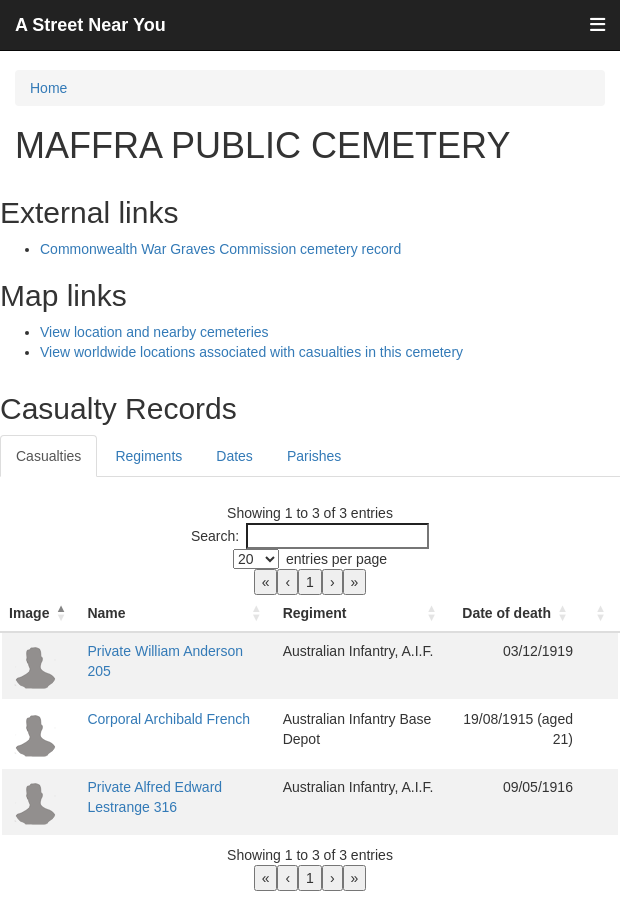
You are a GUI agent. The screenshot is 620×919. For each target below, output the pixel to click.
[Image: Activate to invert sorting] (40, 613)
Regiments (148, 456)
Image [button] (29, 613)
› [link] (332, 582)
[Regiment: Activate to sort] (362, 613)
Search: (215, 536)
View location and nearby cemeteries (154, 332)
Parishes (314, 456)
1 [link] (310, 582)
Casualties (48, 456)
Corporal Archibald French (168, 719)
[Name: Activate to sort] (176, 613)
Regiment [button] (315, 613)
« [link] (266, 582)
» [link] (355, 582)
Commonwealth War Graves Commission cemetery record (220, 249)
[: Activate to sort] (600, 613)
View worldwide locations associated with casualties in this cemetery (251, 352)
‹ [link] (287, 582)
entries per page (336, 559)
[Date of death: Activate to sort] (515, 613)
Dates (234, 456)
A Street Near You (90, 25)
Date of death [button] (506, 613)
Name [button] (106, 613)
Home (48, 88)
